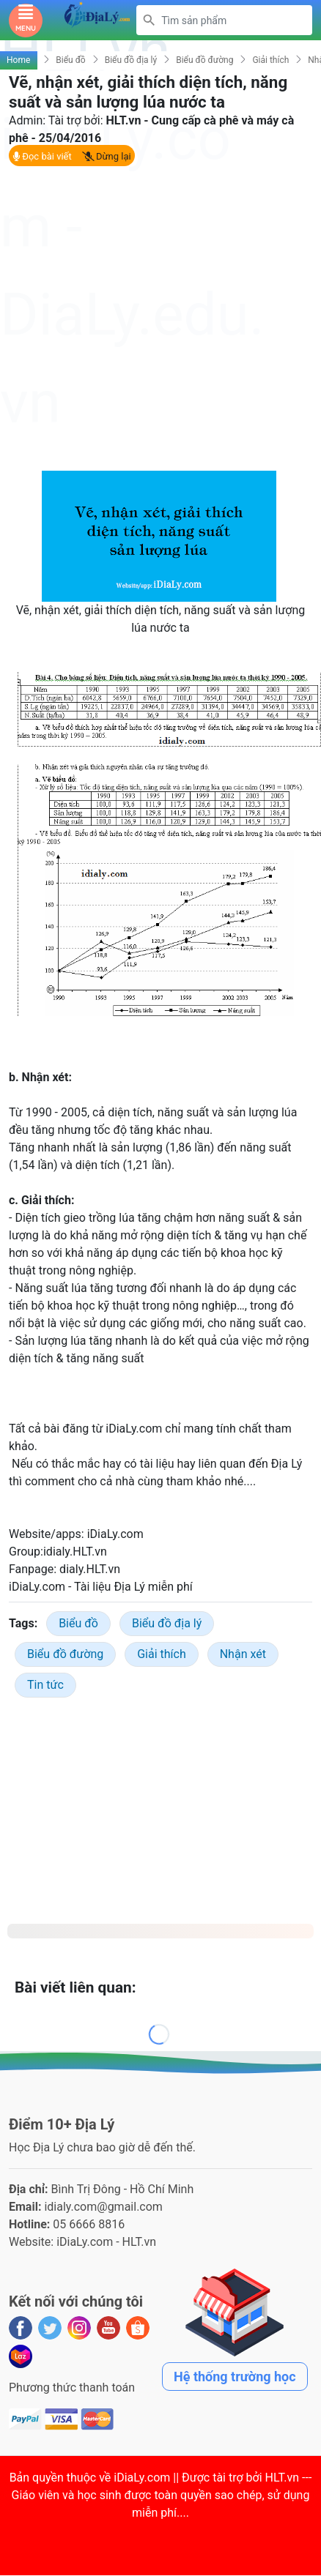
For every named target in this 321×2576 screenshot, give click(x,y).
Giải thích (270, 60)
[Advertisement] (153, 318)
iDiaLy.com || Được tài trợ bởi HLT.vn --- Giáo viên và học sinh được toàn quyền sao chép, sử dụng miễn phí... (162, 2495)
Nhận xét (243, 1654)
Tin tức (45, 1685)
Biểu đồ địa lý (131, 60)
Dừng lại (106, 156)
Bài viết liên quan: (75, 1987)
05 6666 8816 (89, 2224)
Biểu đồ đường (204, 60)
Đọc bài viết (42, 156)
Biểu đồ (70, 60)
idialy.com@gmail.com (103, 2207)
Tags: (23, 1623)
